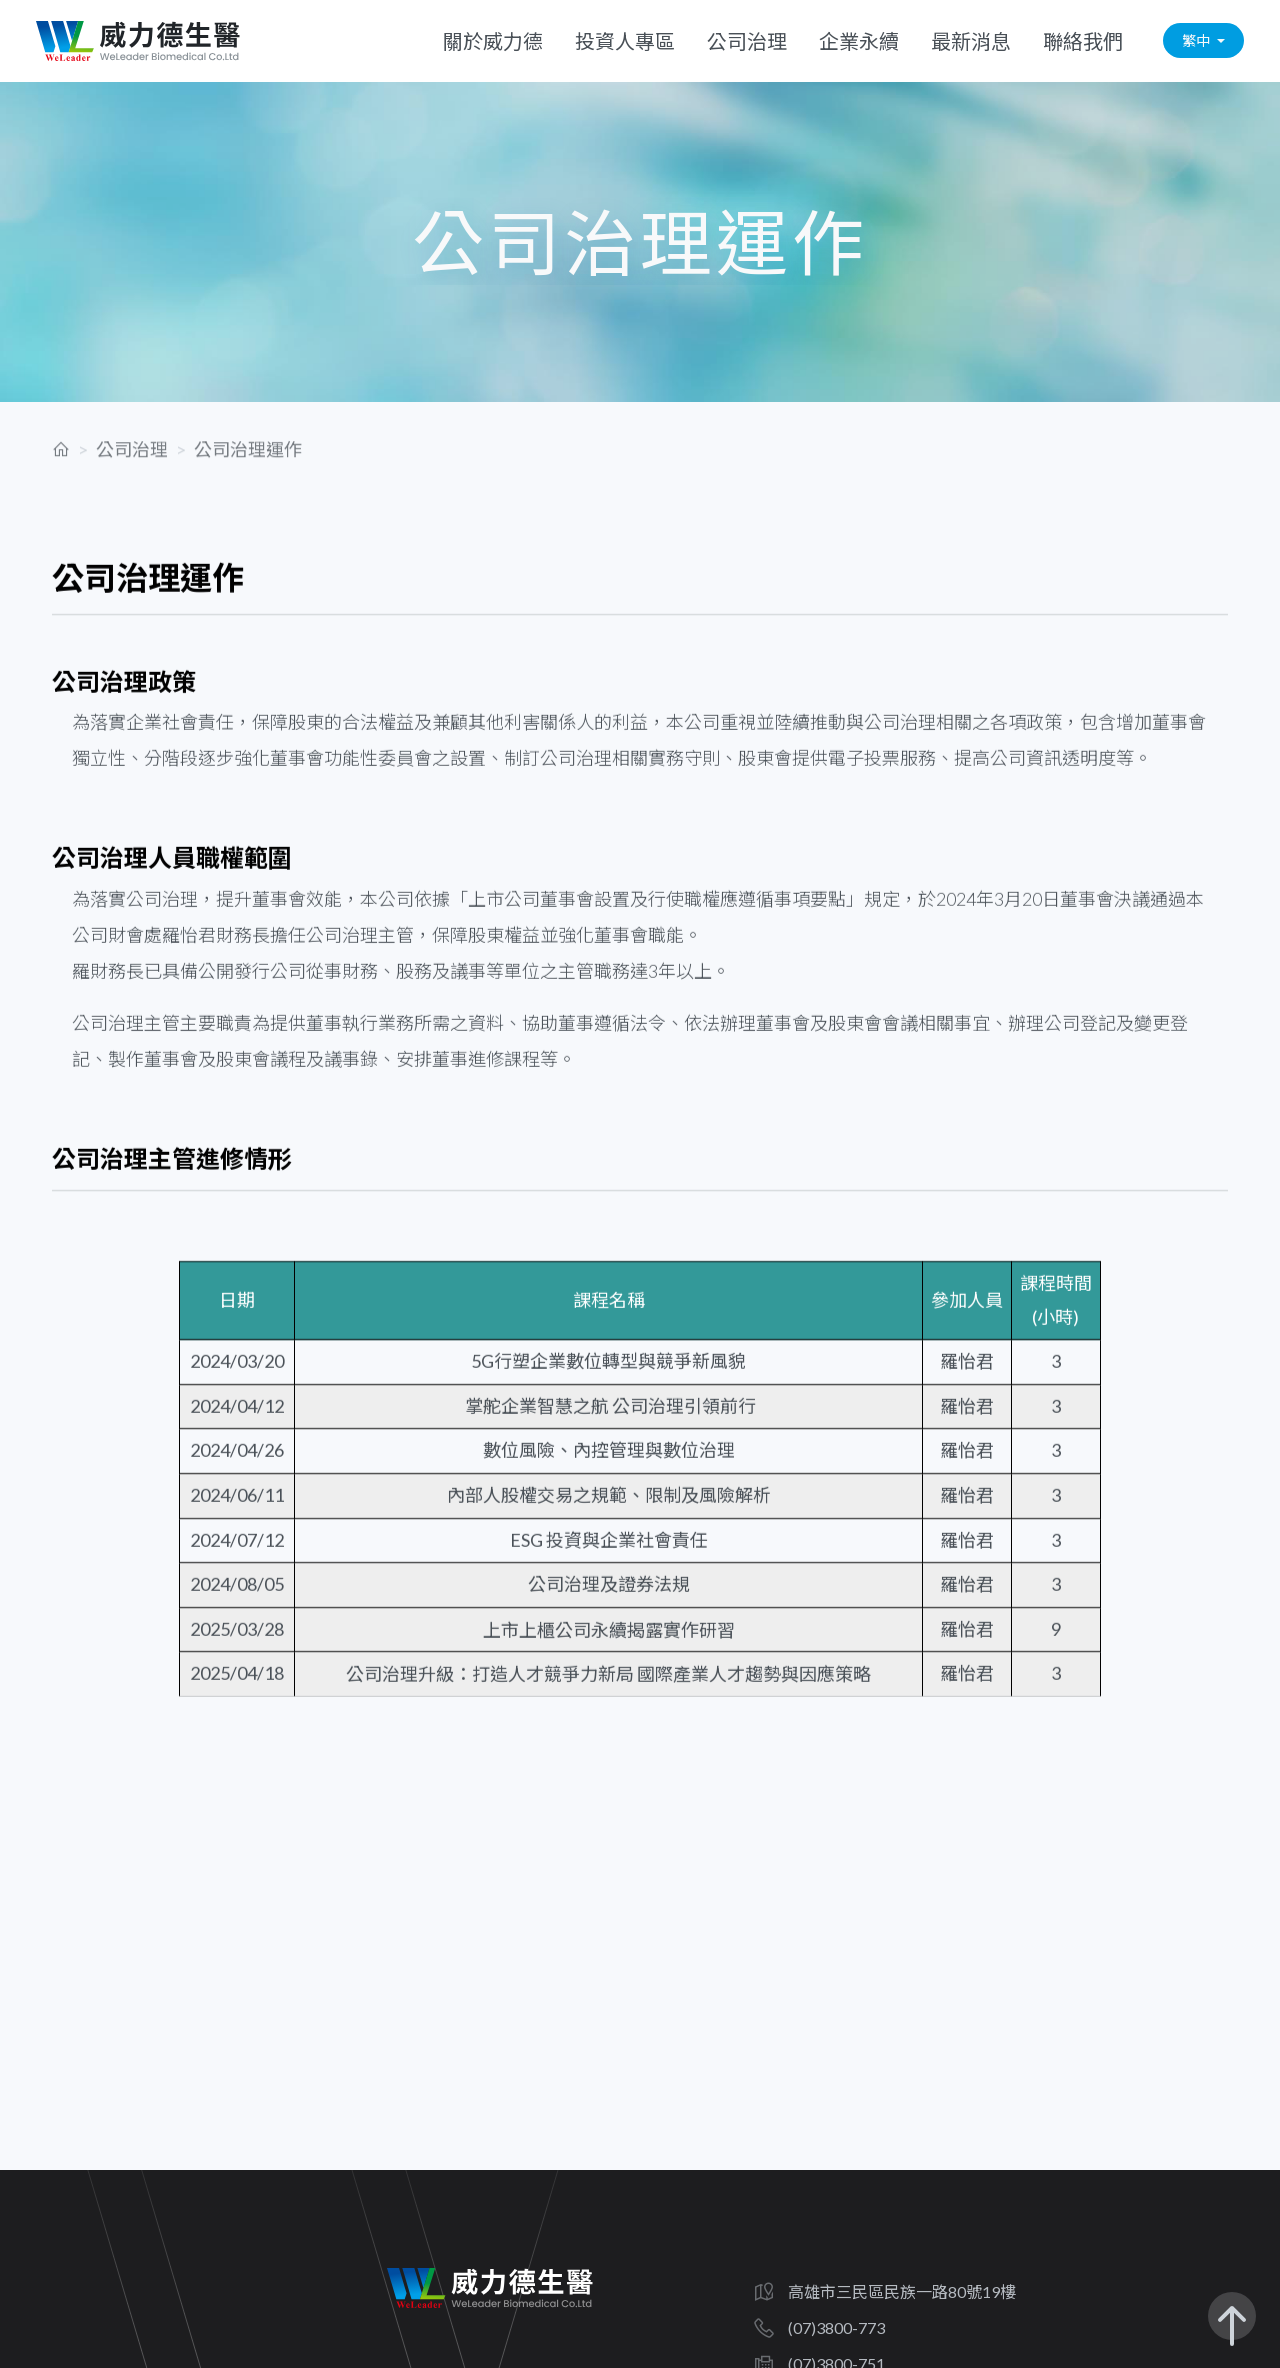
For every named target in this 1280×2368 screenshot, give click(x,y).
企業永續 (859, 36)
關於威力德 (493, 36)
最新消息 (971, 36)
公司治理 (747, 36)
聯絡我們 (1083, 36)
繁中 (1197, 36)
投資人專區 (625, 36)
